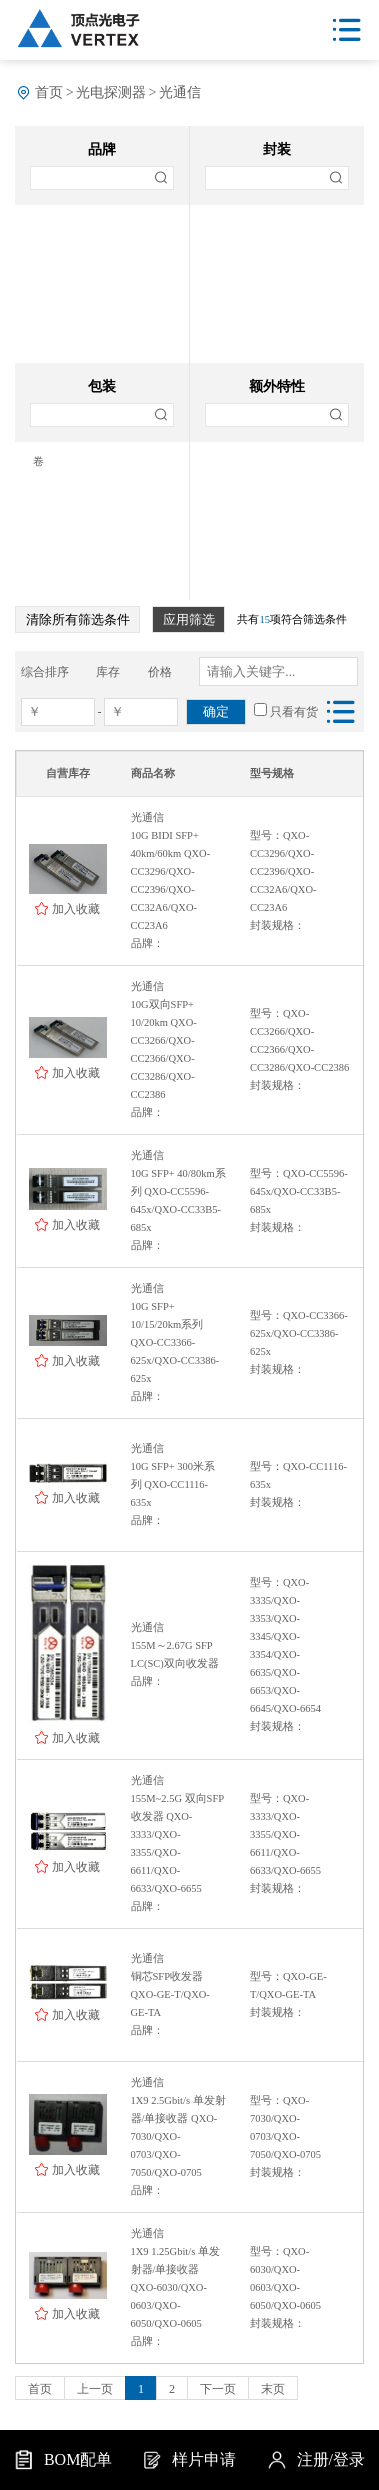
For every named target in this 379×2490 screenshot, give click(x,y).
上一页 (95, 2389)
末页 (273, 2389)
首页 (49, 92)
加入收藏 (76, 908)
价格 (160, 672)
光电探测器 (111, 92)
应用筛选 (189, 619)
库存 (108, 672)
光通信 (180, 92)
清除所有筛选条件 (78, 619)
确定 (216, 711)
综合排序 (45, 672)
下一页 (218, 2389)
